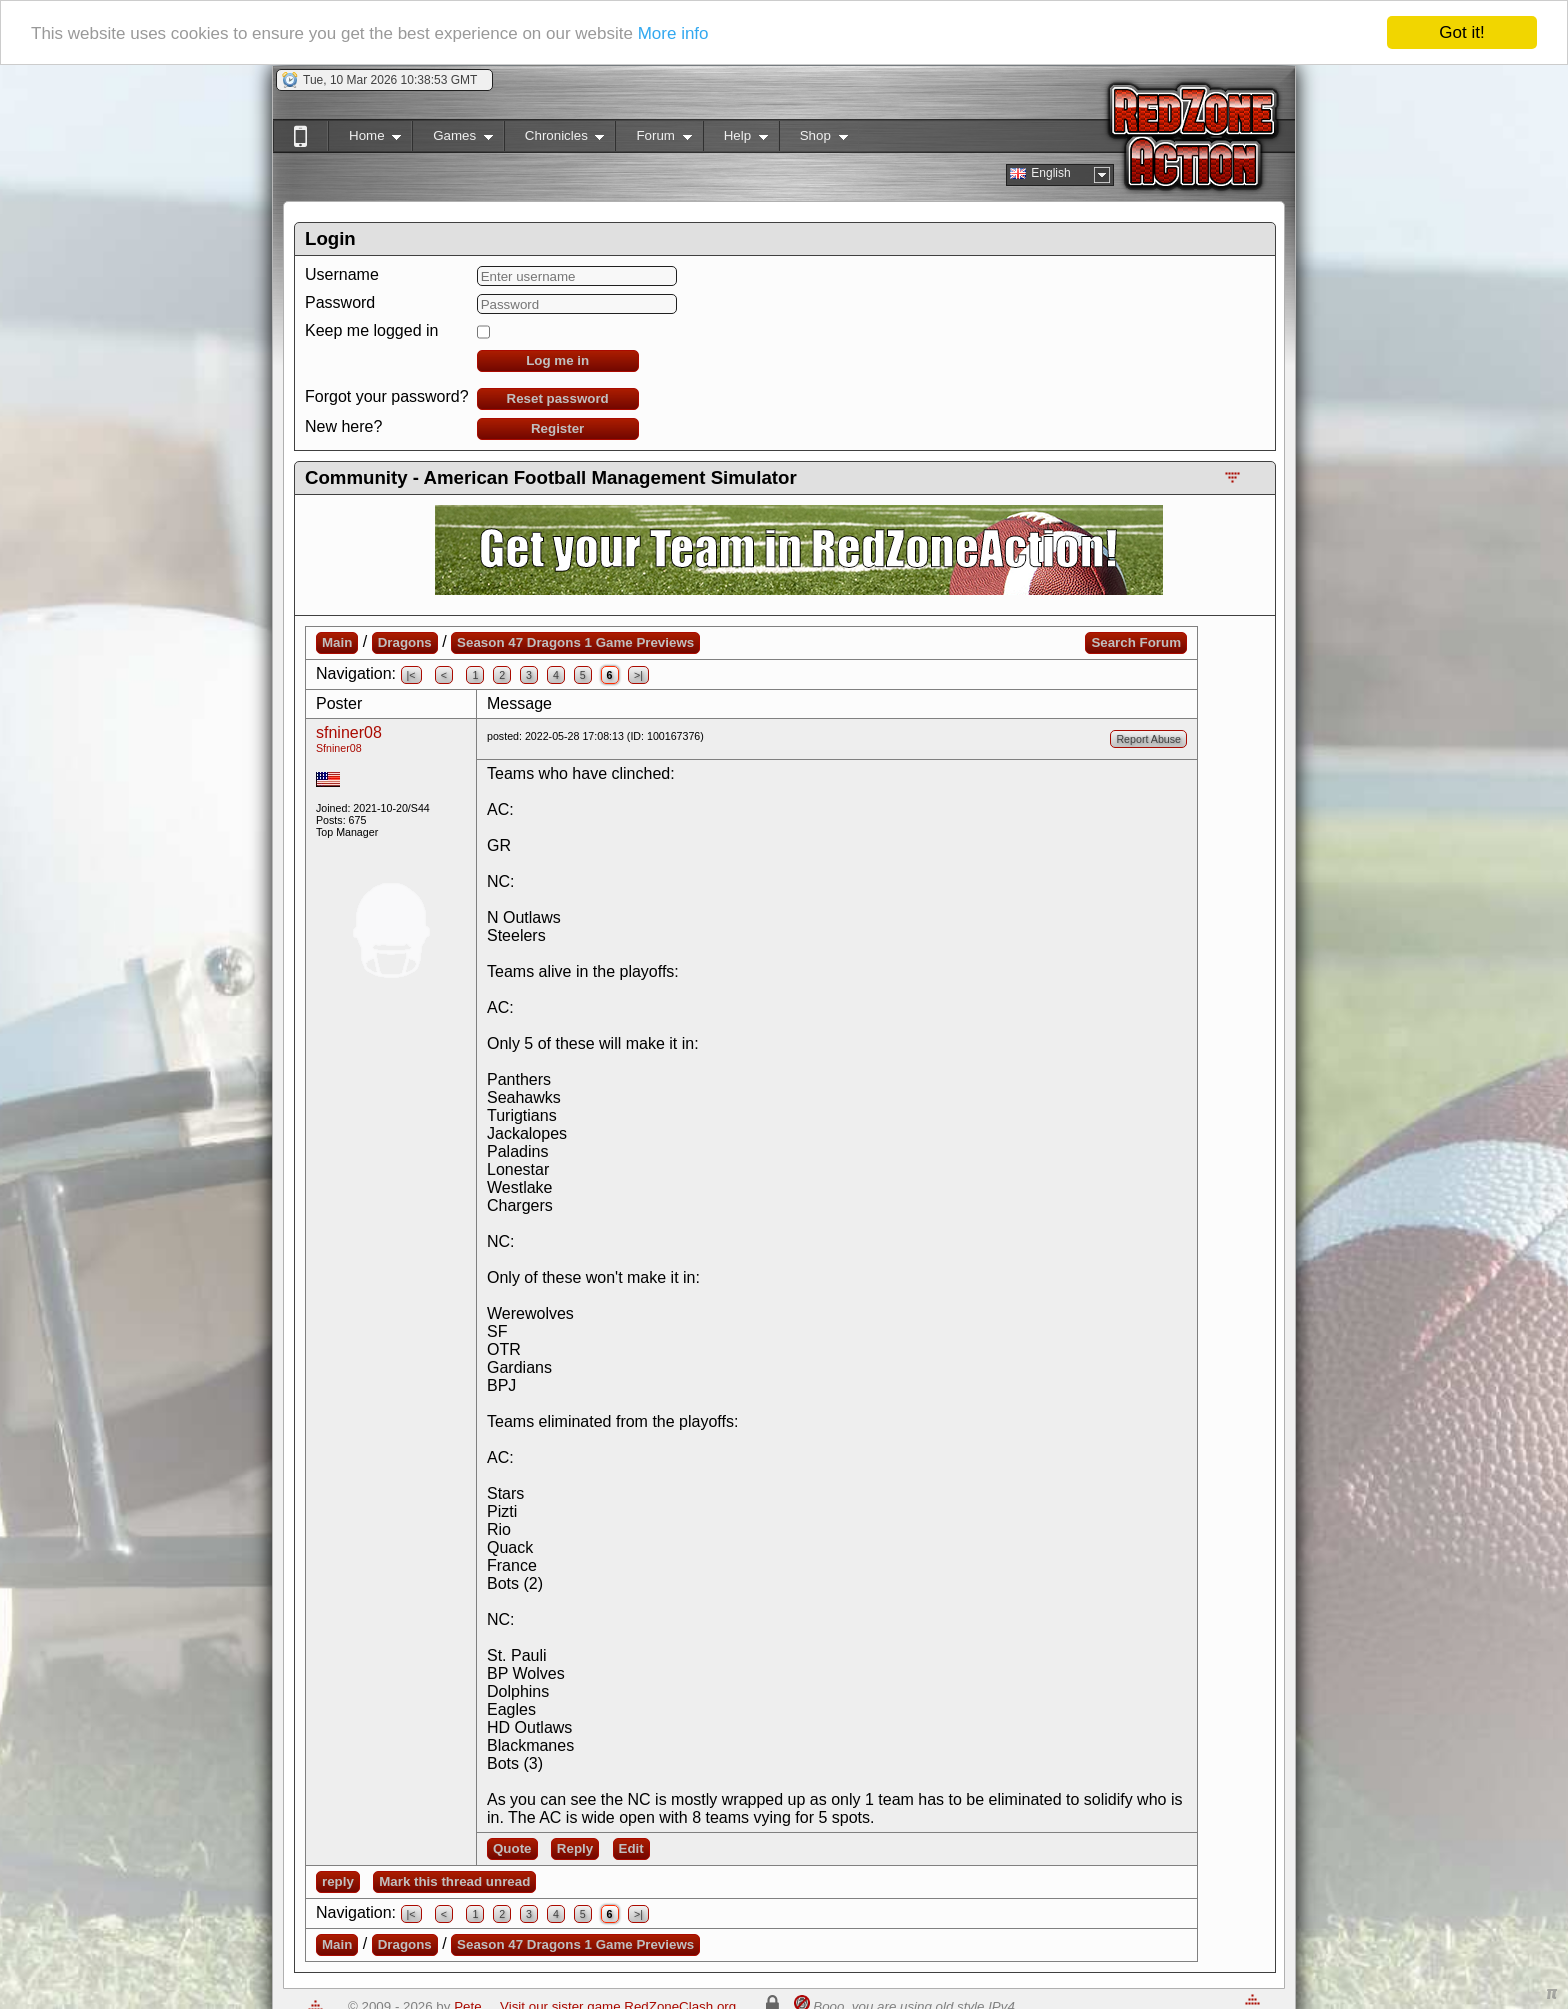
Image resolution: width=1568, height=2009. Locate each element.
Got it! (1461, 32)
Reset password (558, 398)
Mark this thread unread (454, 1881)
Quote (512, 1848)
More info (673, 32)
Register (557, 428)
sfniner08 (349, 732)
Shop (813, 139)
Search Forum (1136, 642)
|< (411, 675)
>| (638, 675)
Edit (631, 1848)
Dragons (405, 642)
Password (340, 302)
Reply (575, 1848)
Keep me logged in (371, 330)
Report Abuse (1148, 739)
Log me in (557, 360)
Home (364, 139)
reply (338, 1881)
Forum (653, 139)
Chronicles (554, 139)
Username (342, 274)
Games (452, 139)
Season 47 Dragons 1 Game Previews (575, 642)
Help (735, 139)
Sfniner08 (339, 748)
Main (337, 642)
